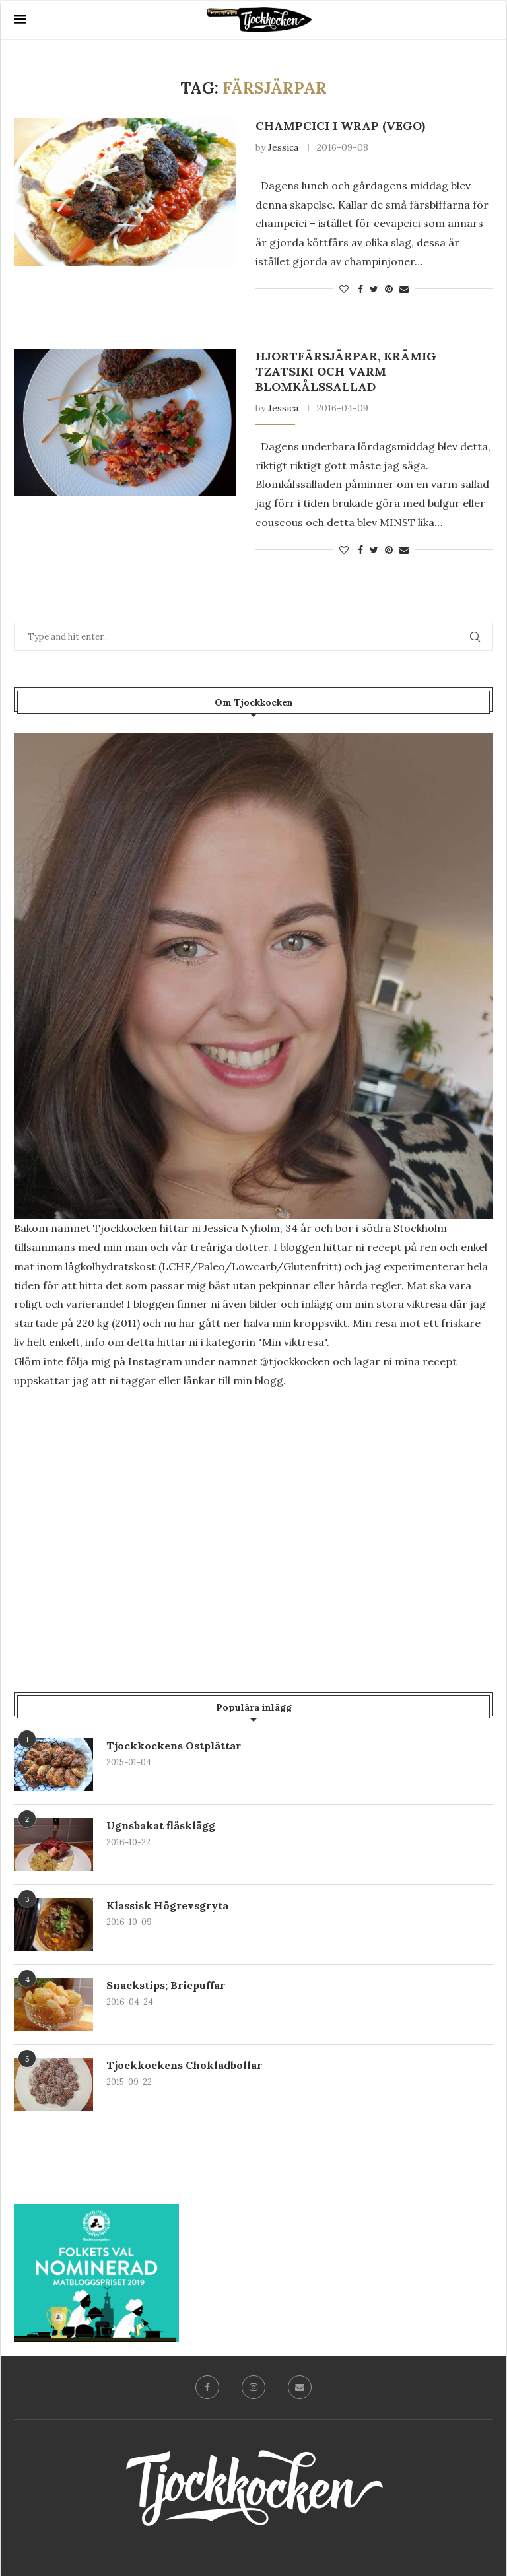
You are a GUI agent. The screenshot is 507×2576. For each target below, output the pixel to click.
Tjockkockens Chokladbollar (184, 2065)
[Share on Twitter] (374, 289)
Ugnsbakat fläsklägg (160, 1825)
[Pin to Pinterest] (389, 289)
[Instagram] (253, 2387)
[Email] (300, 2387)
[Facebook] (207, 2387)
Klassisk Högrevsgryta (167, 1905)
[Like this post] (344, 289)
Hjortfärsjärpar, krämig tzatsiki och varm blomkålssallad (345, 371)
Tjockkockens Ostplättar (173, 1745)
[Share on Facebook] (360, 289)
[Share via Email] (404, 289)
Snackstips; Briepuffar (165, 1985)
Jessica (283, 147)
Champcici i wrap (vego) (340, 125)
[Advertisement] (253, 1511)
